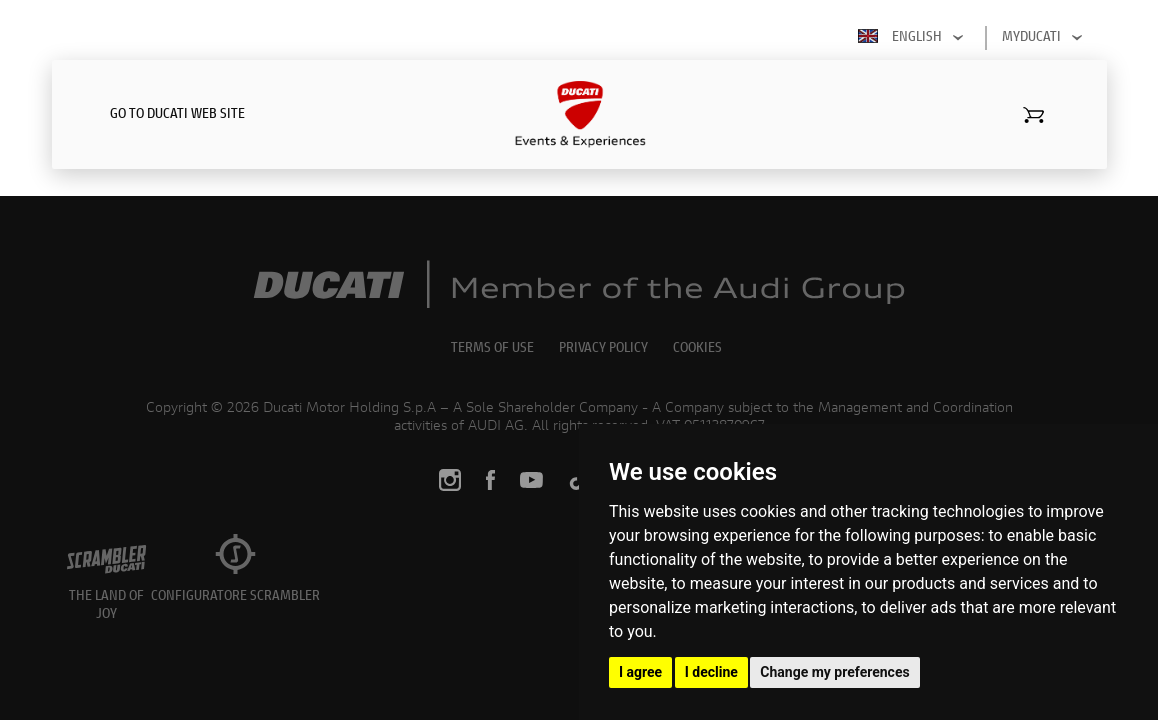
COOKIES (697, 349)
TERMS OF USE (492, 349)
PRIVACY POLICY (603, 349)
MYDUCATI (1045, 38)
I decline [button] (711, 672)
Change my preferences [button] (834, 672)
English (914, 38)
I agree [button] (640, 672)
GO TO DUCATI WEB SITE (177, 115)
